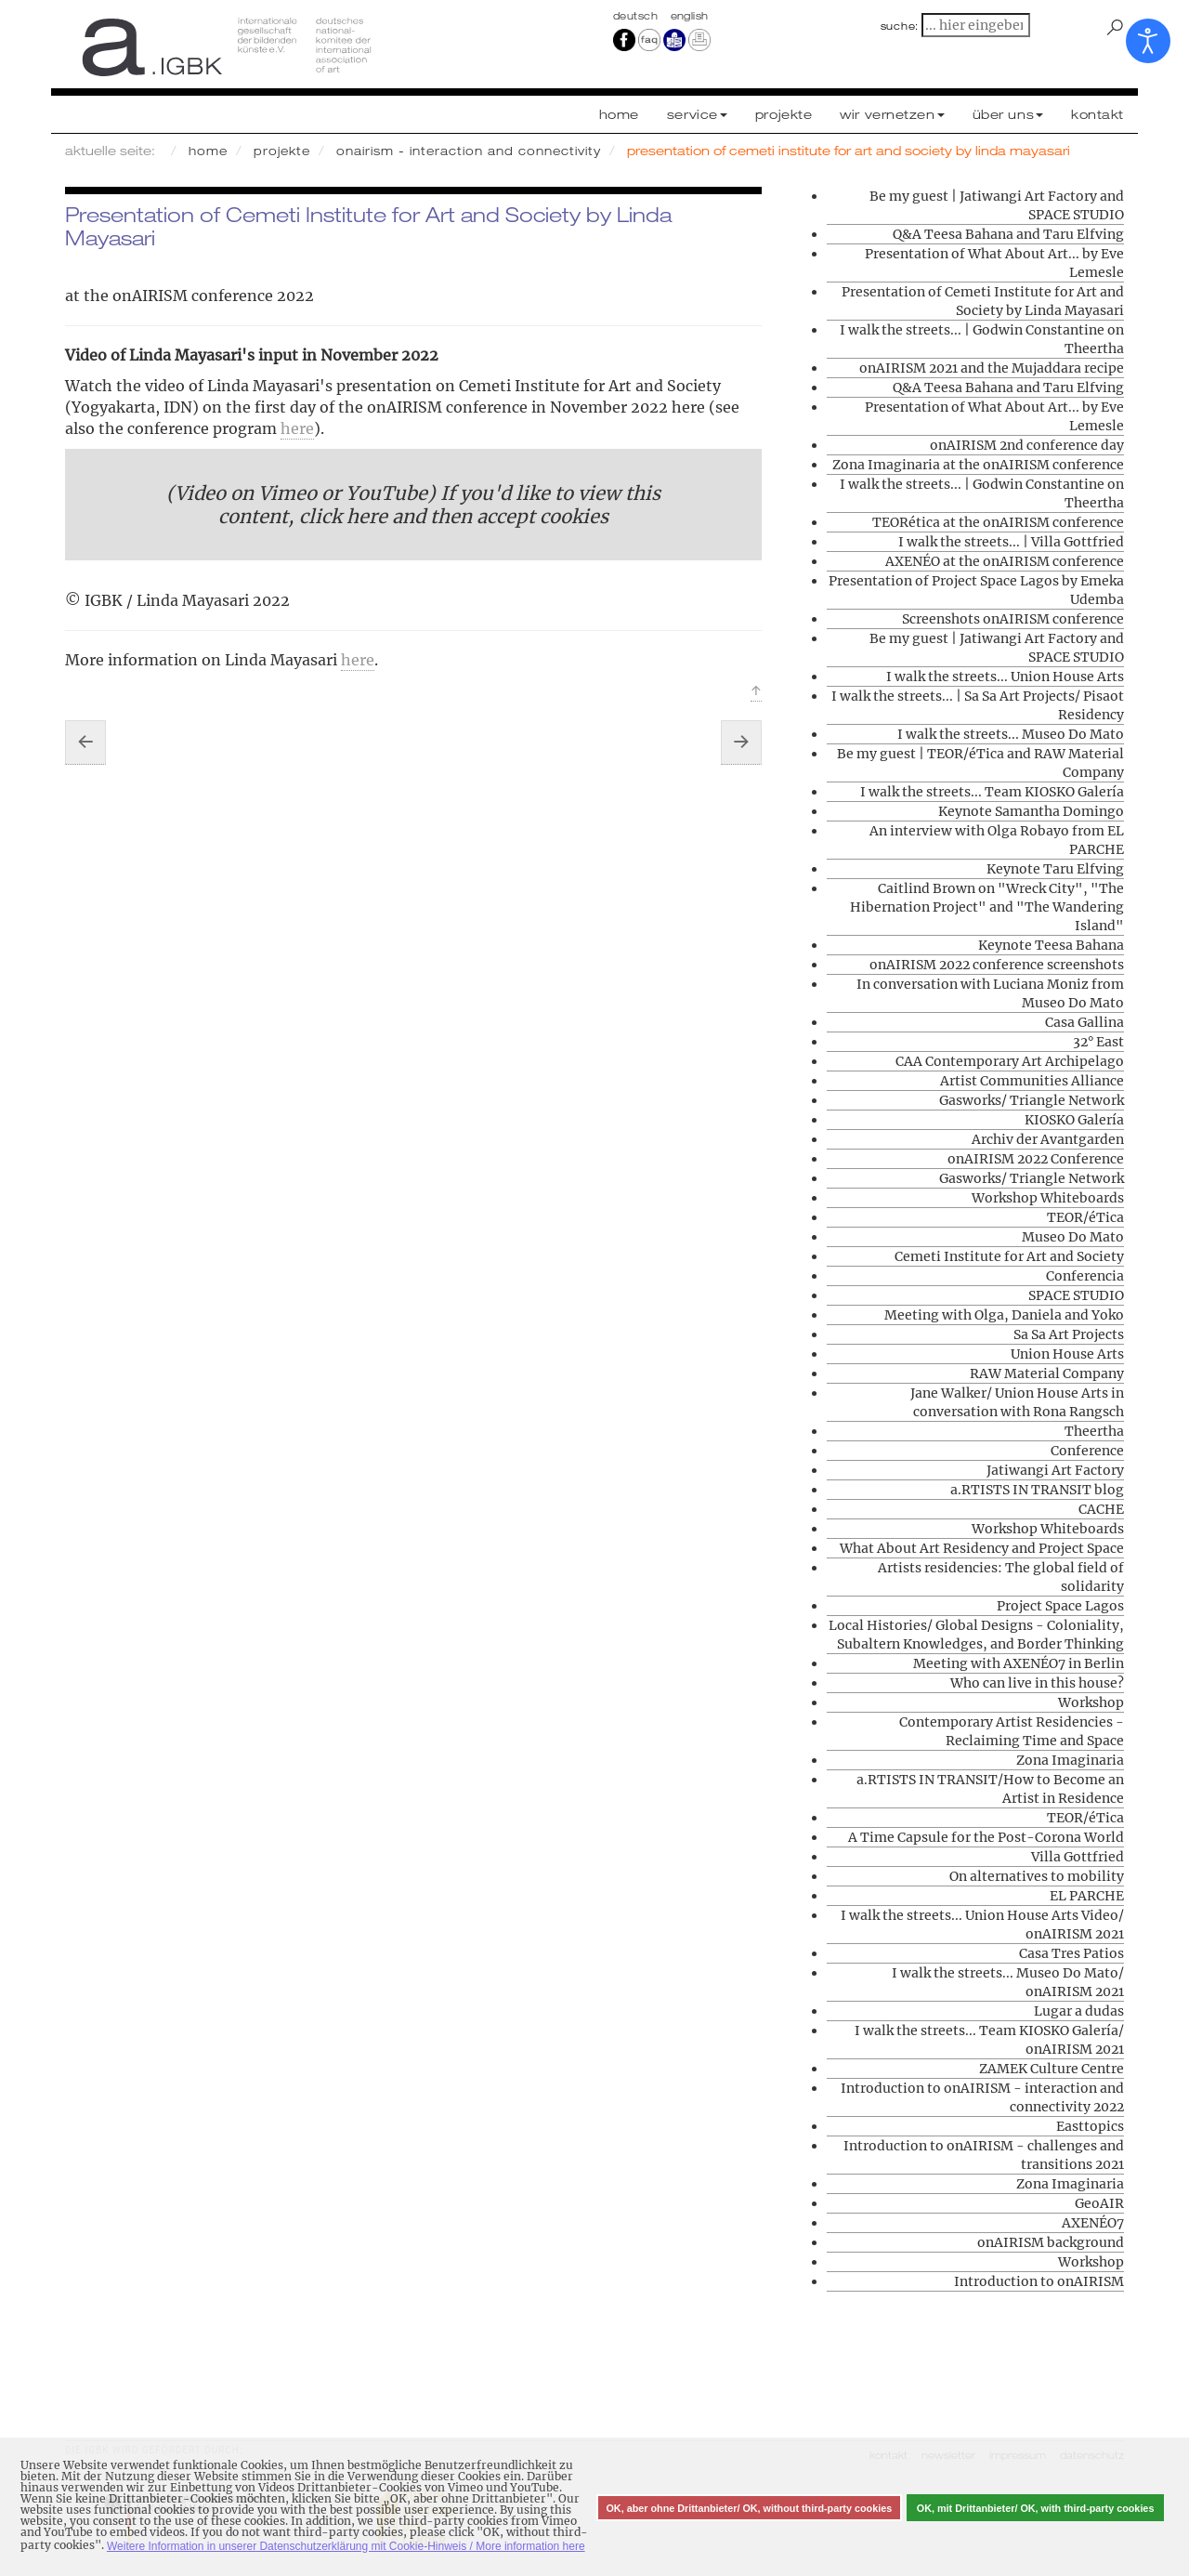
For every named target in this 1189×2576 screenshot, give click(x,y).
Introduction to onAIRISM (1039, 2281)
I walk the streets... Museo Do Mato (1010, 734)
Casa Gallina (1084, 1022)
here (297, 428)
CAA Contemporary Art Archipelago (1009, 1061)
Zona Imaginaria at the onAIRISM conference (978, 464)
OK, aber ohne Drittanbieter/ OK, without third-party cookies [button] (749, 2508)
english (690, 15)
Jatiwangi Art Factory (1055, 1470)
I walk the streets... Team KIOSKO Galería (992, 791)
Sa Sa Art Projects (1068, 1334)
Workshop (1091, 1702)
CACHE (1101, 1509)
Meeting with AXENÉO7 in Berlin (1018, 1663)
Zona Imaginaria (1070, 1760)
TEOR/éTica (1085, 1217)
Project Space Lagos (1060, 1605)
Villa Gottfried (1077, 1856)
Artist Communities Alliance (1032, 1080)
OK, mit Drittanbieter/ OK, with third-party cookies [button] (1036, 2508)
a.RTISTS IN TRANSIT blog (1037, 1489)
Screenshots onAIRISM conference (1013, 619)
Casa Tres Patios (1071, 1953)
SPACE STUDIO (1076, 1295)
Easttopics (1090, 2126)
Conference (1087, 1450)
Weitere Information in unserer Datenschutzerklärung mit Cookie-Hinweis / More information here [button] (346, 2546)
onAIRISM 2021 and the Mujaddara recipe (991, 368)
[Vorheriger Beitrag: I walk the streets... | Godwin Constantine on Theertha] (85, 742)
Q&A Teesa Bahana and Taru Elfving (1008, 234)
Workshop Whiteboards (1048, 1197)
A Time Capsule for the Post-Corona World (986, 1837)
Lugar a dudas (1079, 2011)
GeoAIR (1099, 2203)
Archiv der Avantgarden (1048, 1139)
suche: (900, 26)
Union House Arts (1067, 1354)
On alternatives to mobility (1036, 1876)
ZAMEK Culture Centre (1051, 2068)
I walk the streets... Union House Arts (1005, 676)
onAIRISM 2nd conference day (1027, 445)
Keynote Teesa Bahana (1051, 945)
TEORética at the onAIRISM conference (998, 522)
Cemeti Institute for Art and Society (1009, 1256)
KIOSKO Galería (1074, 1119)
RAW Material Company (1047, 1373)
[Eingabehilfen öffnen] (1148, 41)
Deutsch (637, 15)
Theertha (1094, 1431)
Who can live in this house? (1037, 1683)
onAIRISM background (1050, 2242)
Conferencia (1085, 1276)
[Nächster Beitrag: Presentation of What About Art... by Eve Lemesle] (741, 742)
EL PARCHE (1087, 1895)
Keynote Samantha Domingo (1031, 811)
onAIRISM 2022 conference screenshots (996, 964)
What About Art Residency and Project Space (982, 1548)
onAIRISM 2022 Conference (1035, 1158)
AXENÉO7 (1093, 2223)
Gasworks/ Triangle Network (1031, 1100)
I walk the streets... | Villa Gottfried (1011, 541)
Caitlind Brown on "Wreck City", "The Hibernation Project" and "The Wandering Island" (987, 907)
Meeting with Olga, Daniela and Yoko (1004, 1315)
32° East (1098, 1041)
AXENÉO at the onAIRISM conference (1004, 561)
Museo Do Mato (1073, 1237)
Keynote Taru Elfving (1055, 869)
